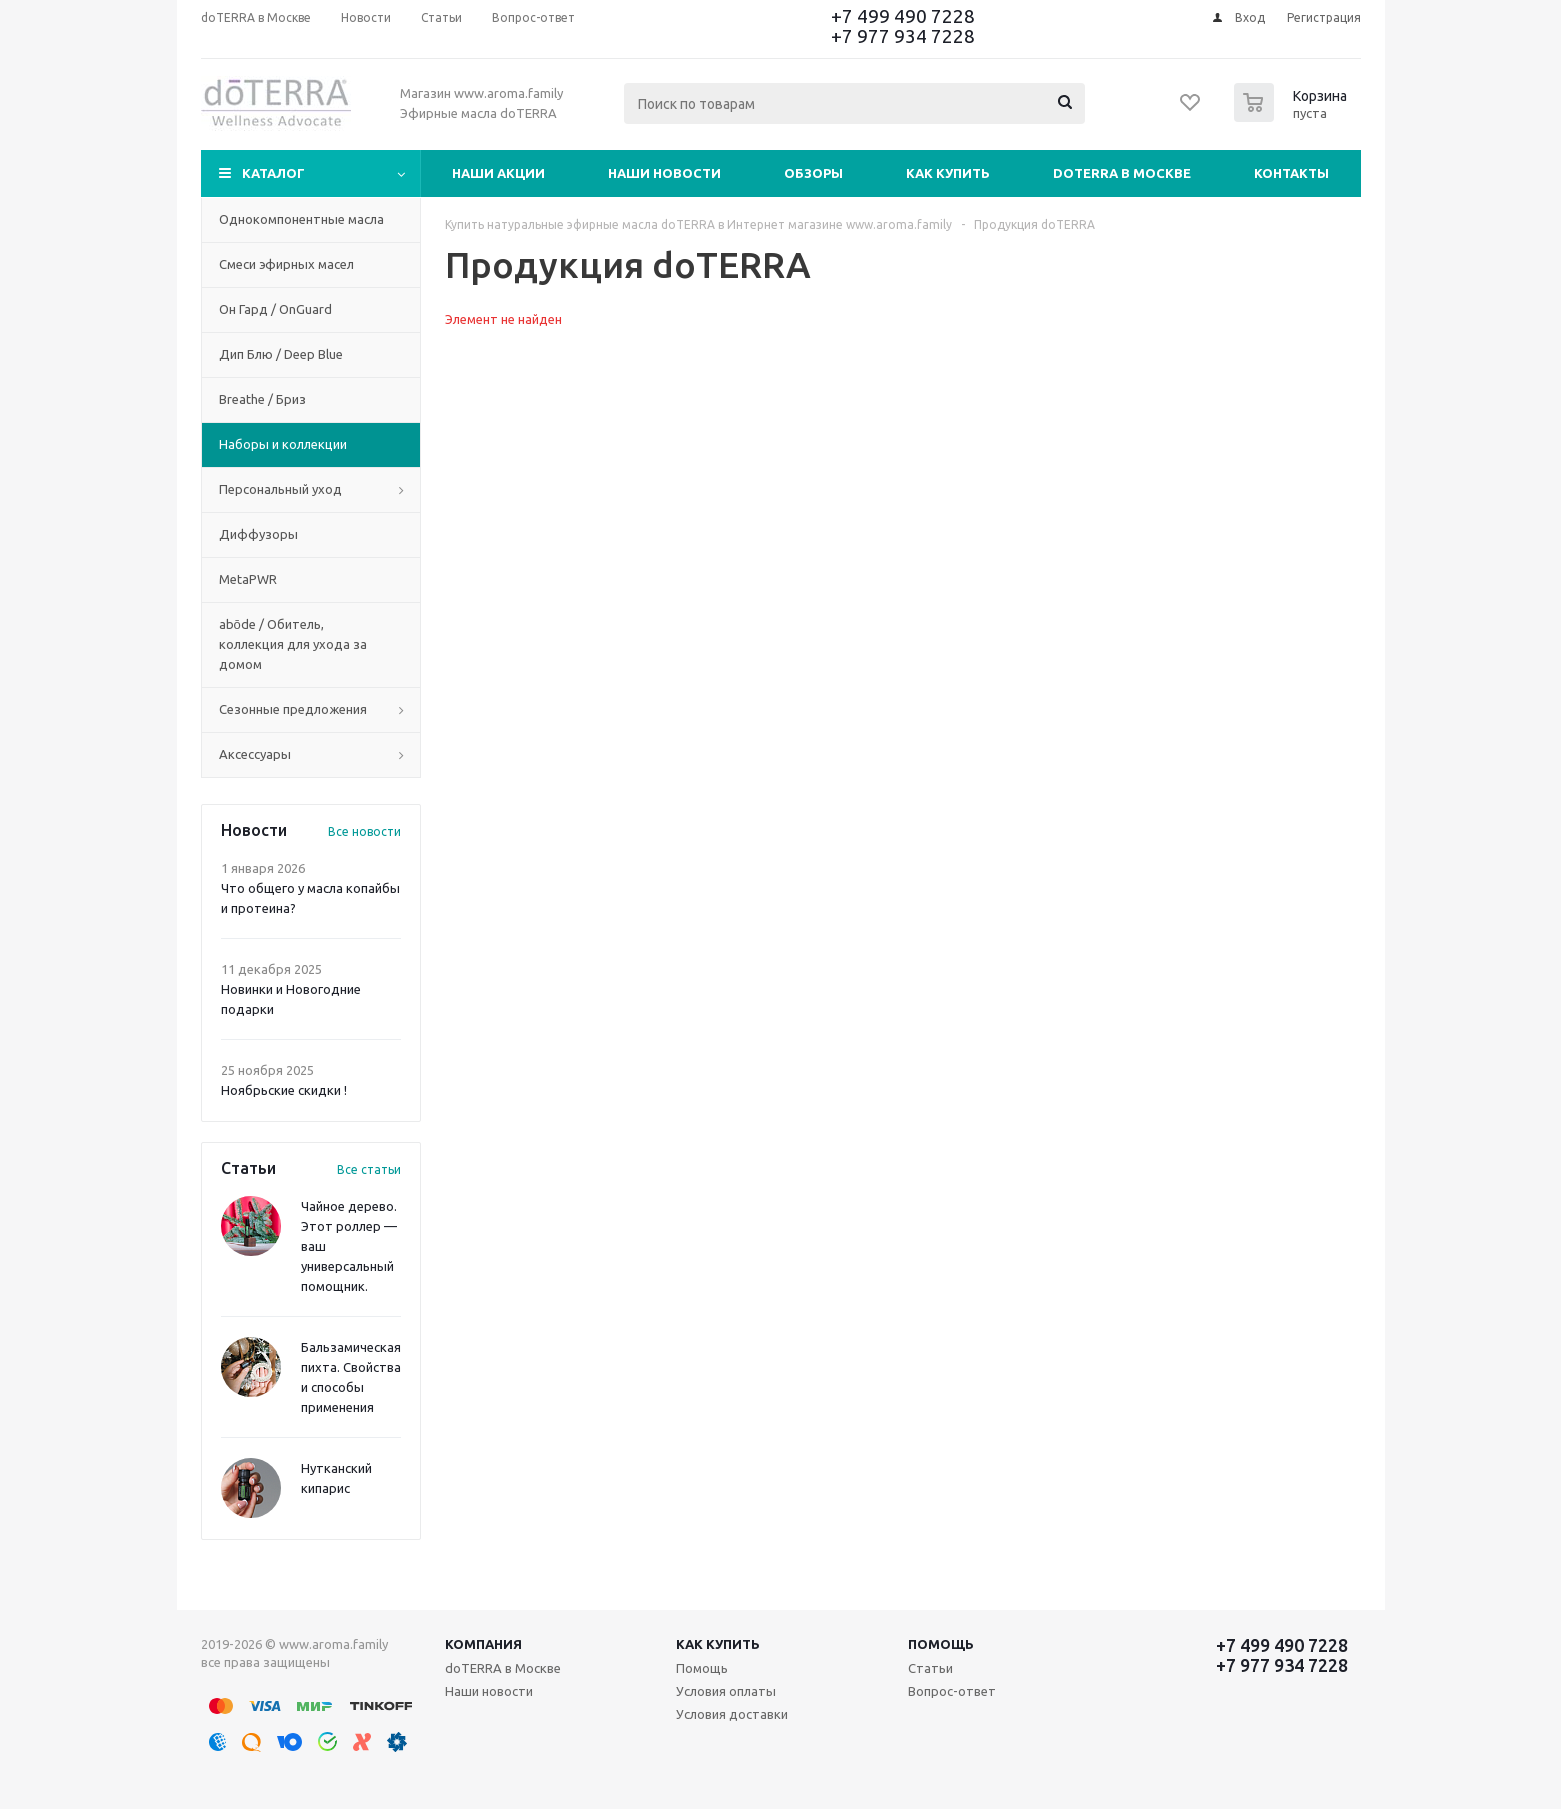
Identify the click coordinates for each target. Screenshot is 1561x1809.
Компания (483, 1644)
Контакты (1291, 173)
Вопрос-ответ (952, 1691)
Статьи (930, 1668)
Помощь (941, 1644)
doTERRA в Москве (1122, 173)
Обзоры (813, 173)
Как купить (948, 173)
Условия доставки (732, 1714)
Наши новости (664, 173)
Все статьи (369, 1169)
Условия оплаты (726, 1691)
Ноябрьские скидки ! (284, 1090)
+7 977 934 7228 (903, 36)
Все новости (364, 831)
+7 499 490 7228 (903, 16)
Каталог (273, 173)
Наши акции (498, 173)
